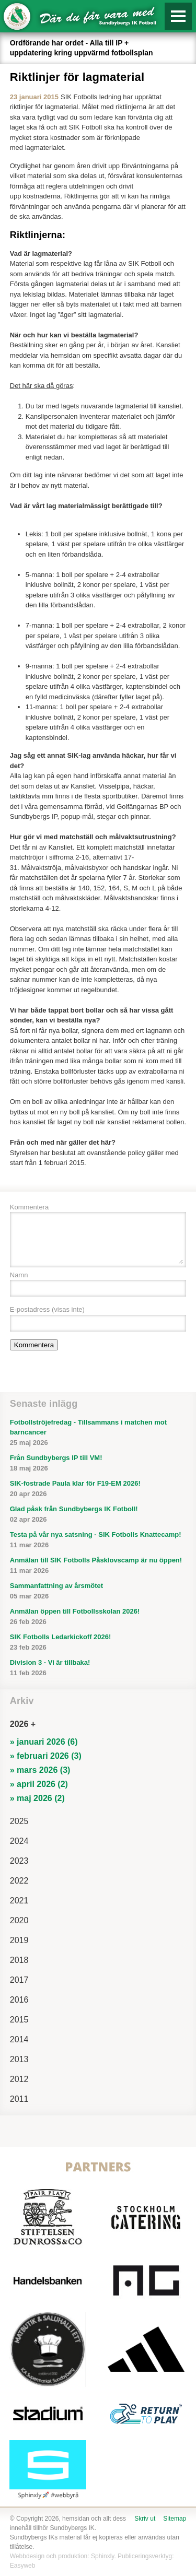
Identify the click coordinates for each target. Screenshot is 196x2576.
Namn (19, 1275)
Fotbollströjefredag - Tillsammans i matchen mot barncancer (98, 1433)
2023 (19, 1860)
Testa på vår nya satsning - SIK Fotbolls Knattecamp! (98, 1540)
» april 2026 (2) (39, 1784)
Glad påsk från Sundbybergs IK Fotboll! (98, 1514)
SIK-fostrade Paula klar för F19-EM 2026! (98, 1489)
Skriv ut (144, 2518)
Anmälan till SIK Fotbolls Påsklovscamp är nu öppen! (98, 1565)
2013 (19, 2059)
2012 (19, 2079)
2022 (19, 1880)
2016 (19, 1999)
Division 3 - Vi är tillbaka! (98, 1668)
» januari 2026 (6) (44, 1741)
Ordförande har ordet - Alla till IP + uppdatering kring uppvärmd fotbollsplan (81, 48)
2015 (19, 2019)
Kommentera (29, 1207)
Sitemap (174, 2518)
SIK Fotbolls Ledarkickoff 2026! (98, 1642)
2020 (19, 1920)
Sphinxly (102, 2556)
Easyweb (23, 2565)
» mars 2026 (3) (40, 1770)
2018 (19, 1960)
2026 (19, 1724)
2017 (19, 1979)
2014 (19, 2039)
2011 (19, 2099)
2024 (19, 1841)
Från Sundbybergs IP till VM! (98, 1463)
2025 (19, 1821)
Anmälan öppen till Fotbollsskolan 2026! (98, 1617)
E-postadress (47, 1309)
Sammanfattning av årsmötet (98, 1591)
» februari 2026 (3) (46, 1755)
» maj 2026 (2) (37, 1798)
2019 (19, 1940)
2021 (19, 1900)
